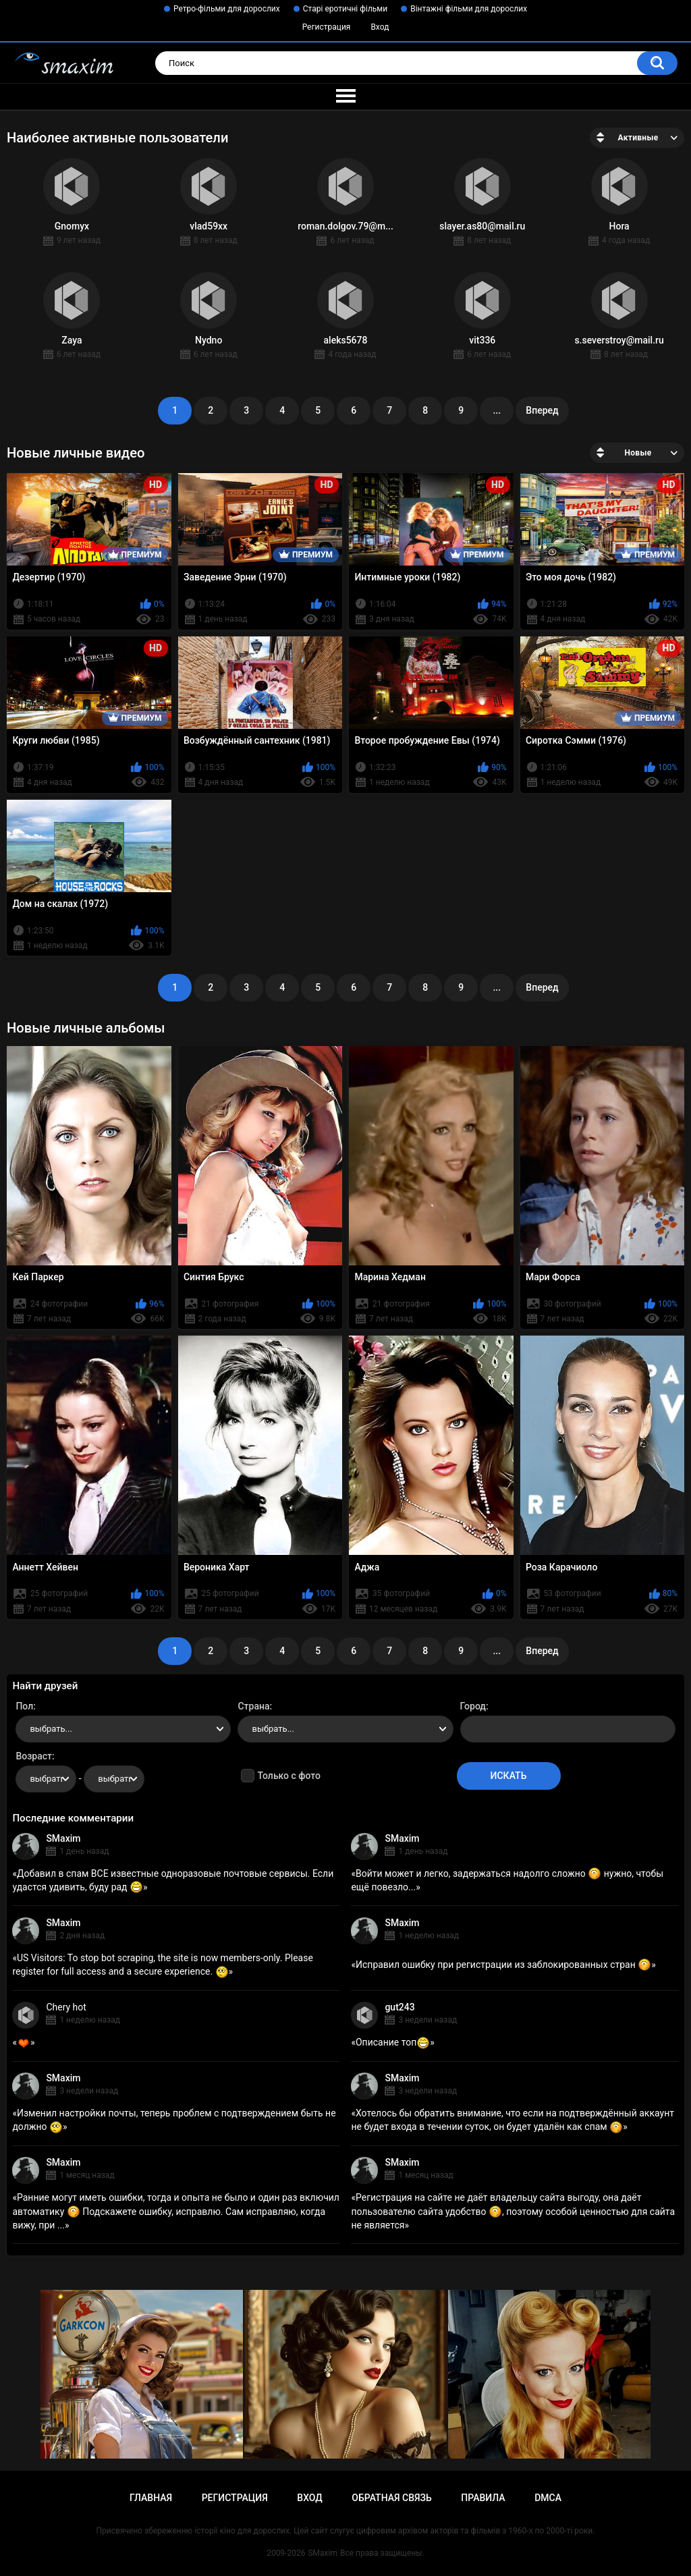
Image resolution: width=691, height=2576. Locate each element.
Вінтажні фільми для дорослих (468, 8)
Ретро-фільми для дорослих (226, 8)
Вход (379, 27)
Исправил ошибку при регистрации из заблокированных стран (503, 1964)
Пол (24, 1706)
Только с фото (288, 1775)
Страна (253, 1706)
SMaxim (63, 1838)
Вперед (542, 410)
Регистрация (326, 27)
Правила (483, 2497)
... (497, 410)
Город (473, 1706)
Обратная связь (391, 2497)
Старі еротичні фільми (345, 8)
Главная (151, 2497)
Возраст (34, 1756)
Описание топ (393, 2042)
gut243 (399, 2007)
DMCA (547, 2497)
